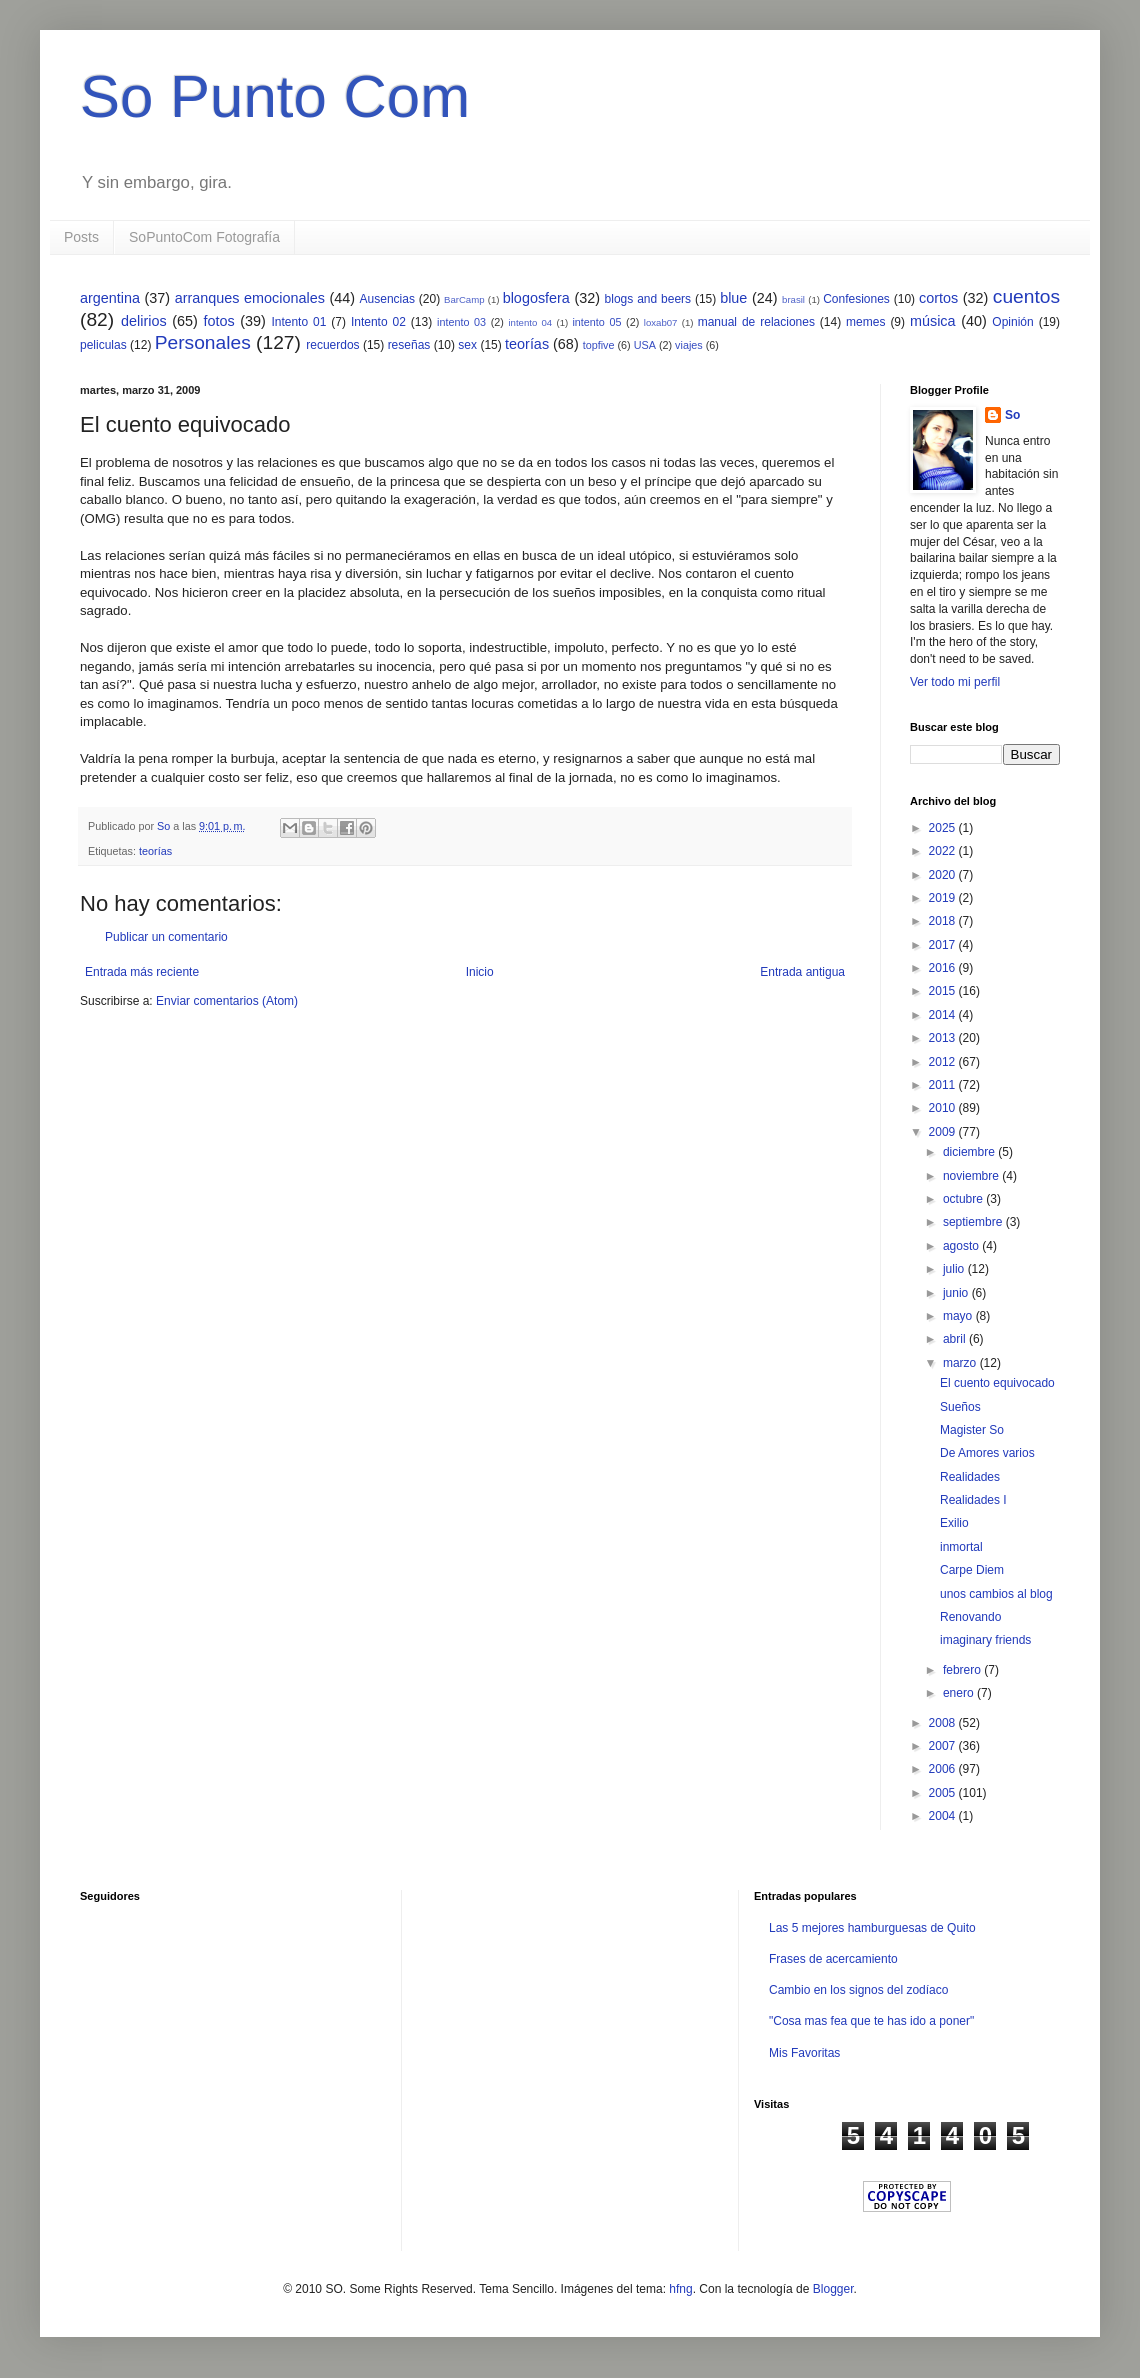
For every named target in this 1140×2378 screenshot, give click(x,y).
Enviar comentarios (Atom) (227, 1001)
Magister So (972, 1430)
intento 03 (461, 322)
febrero (963, 1670)
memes (865, 322)
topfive (599, 345)
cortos (938, 298)
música (933, 321)
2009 (944, 1132)
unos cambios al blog (996, 1594)
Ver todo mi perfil (955, 682)
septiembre (974, 1222)
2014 (944, 1015)
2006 (944, 1769)
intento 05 (596, 322)
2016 (944, 968)
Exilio (954, 1523)
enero (960, 1693)
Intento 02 (378, 322)
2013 (944, 1038)
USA (645, 345)
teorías (527, 344)
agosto (962, 1246)
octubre (964, 1199)
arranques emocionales (250, 298)
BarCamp (464, 299)
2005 (944, 1793)
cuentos (1026, 296)
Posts (81, 237)
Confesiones (856, 299)
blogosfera (536, 298)
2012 (944, 1062)
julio (955, 1269)
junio (957, 1293)
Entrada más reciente (142, 972)
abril (956, 1339)
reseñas (409, 345)
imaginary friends (985, 1640)
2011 (944, 1085)
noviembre (972, 1176)
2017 (944, 945)
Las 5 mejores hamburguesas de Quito (872, 1928)
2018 (944, 921)
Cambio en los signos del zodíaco (858, 1990)
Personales (203, 342)
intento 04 (530, 322)
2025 (944, 828)
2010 (944, 1108)
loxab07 (661, 322)
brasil (793, 299)
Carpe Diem (972, 1570)
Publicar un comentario (166, 937)
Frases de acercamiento (833, 1959)
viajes (689, 345)
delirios (144, 321)
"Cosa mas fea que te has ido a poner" (871, 2021)
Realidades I (973, 1500)
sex (467, 345)
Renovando (970, 1617)
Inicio (480, 972)
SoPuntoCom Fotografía (204, 237)
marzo (961, 1363)
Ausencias (387, 299)
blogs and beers (648, 299)
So (1012, 415)
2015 (944, 991)
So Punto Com (275, 96)
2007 (944, 1746)
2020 (944, 875)
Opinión (1012, 322)
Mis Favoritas (804, 2053)
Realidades (970, 1477)
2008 (944, 1723)
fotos (218, 321)
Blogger (833, 2289)
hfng (680, 2289)
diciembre (970, 1152)
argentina (110, 298)
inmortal (961, 1547)
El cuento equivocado (997, 1383)
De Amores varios (987, 1453)
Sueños (960, 1407)
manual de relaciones (756, 322)
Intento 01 (298, 322)
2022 (944, 851)
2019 (944, 898)
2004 (944, 1816)
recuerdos (332, 345)
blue (733, 298)
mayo (959, 1316)
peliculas (103, 345)
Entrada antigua (802, 972)
